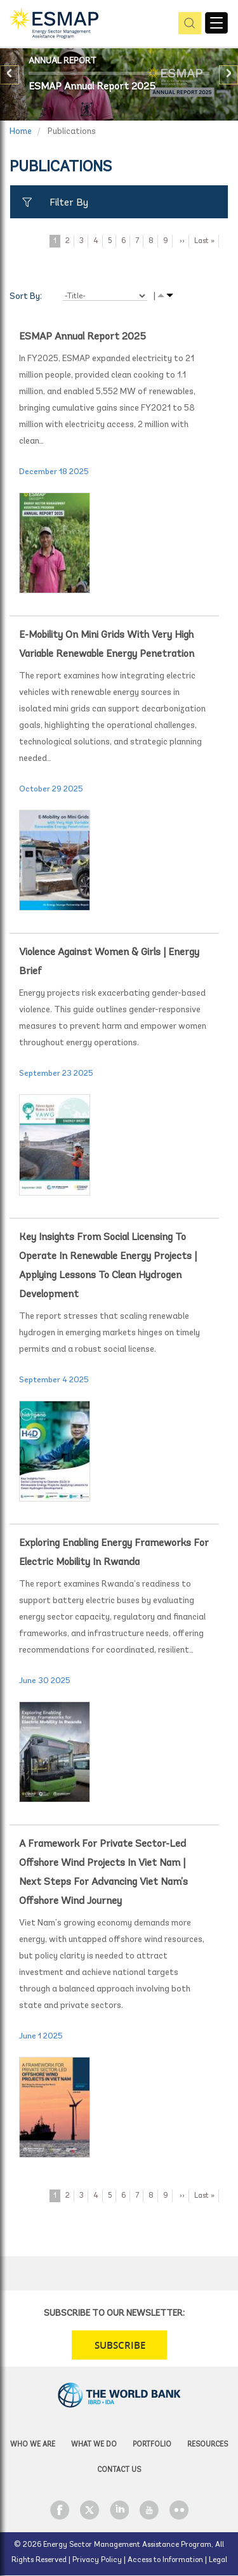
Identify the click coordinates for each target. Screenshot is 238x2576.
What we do (94, 2444)
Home (21, 131)
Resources (207, 2444)
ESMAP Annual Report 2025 (92, 87)
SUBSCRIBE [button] (120, 2345)
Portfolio (152, 2444)
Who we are (32, 2444)
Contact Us (119, 2470)
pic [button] (187, 24)
